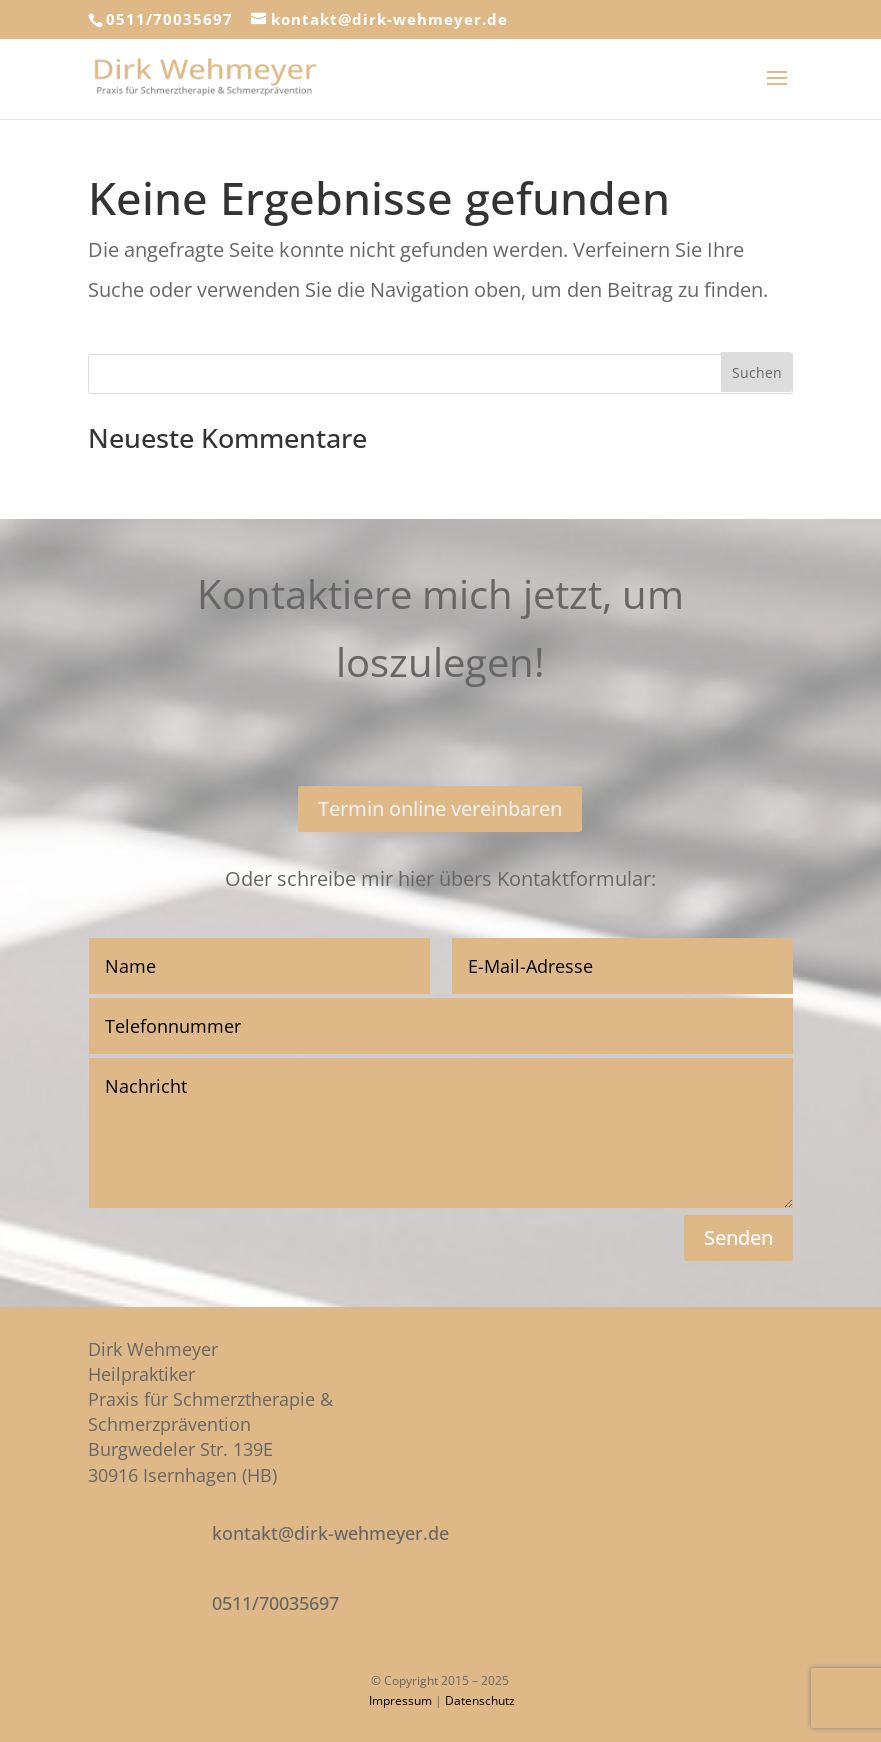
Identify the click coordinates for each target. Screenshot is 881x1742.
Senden (738, 1237)
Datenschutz (480, 1700)
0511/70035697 (169, 19)
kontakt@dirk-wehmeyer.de (330, 1533)
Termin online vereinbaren (440, 808)
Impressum (400, 1700)
